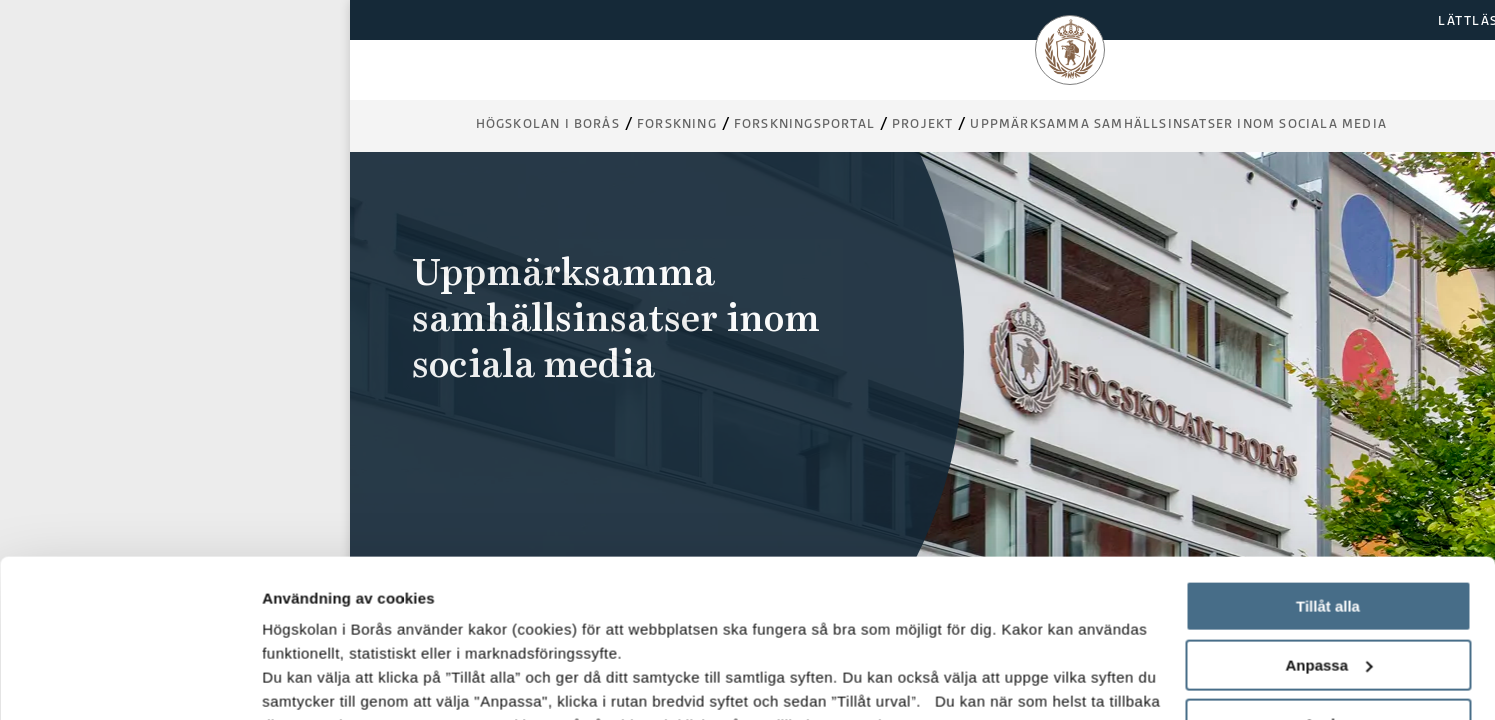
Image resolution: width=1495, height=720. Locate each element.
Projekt (922, 123)
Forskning (677, 123)
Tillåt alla (1328, 458)
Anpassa (1328, 517)
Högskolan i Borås (548, 123)
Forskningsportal (804, 123)
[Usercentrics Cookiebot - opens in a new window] (129, 681)
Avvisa (1328, 575)
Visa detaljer (306, 680)
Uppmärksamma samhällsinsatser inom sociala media (1178, 123)
